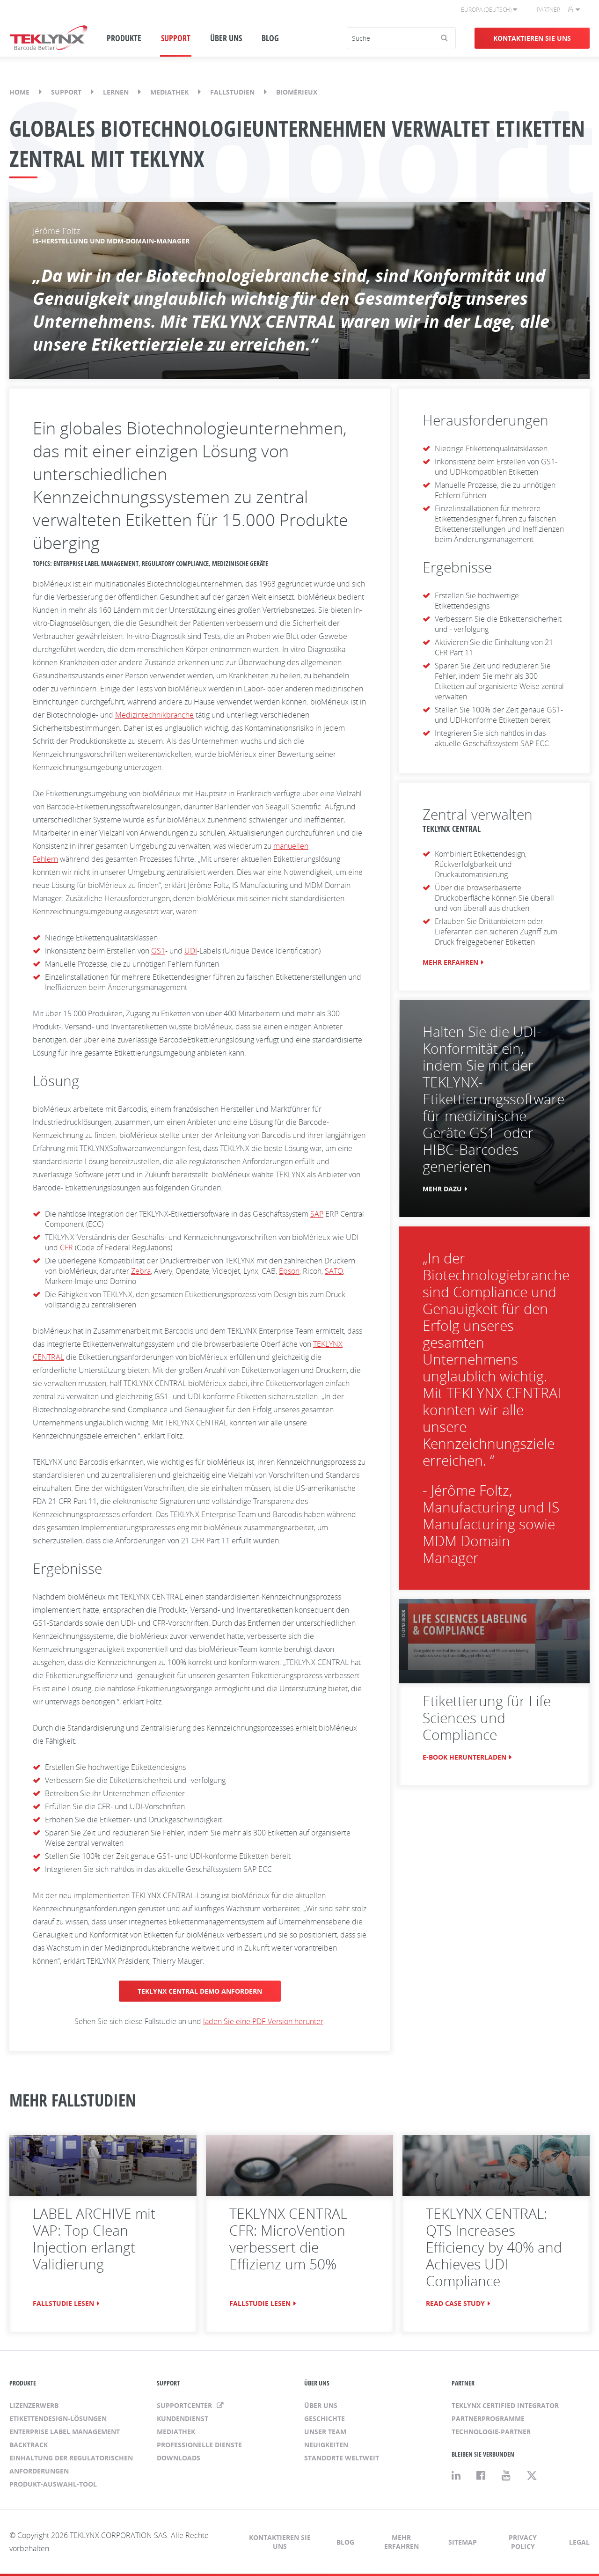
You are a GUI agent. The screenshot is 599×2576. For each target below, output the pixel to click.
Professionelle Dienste (199, 2444)
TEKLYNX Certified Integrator (505, 2405)
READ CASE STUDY (455, 2303)
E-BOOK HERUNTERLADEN (464, 1757)
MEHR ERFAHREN (450, 962)
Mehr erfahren (401, 2542)
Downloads (178, 2457)
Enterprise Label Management (64, 2431)
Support (66, 92)
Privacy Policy (523, 2542)
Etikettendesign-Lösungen (58, 2418)
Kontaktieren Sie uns (532, 38)
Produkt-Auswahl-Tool (53, 2484)
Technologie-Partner (491, 2431)
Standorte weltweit (341, 2457)
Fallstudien (232, 92)
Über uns (320, 2405)
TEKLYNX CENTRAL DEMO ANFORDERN (200, 1991)
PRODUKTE (124, 38)
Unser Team (325, 2431)
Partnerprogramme (488, 2418)
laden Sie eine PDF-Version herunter (263, 2021)
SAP (316, 1214)
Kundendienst (182, 2418)
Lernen (116, 92)
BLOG (270, 38)
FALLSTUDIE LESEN (63, 2303)
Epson (289, 1271)
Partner (548, 10)
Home (19, 92)
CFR (66, 1247)
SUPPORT (175, 38)
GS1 (158, 951)
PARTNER (463, 2382)
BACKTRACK (28, 2444)
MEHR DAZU (442, 1188)
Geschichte (324, 2418)
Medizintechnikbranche (154, 715)
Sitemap (462, 2542)
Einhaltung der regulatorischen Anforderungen (71, 2464)
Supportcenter (185, 2405)
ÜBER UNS (226, 38)
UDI (190, 951)
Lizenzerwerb (33, 2405)
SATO (334, 1271)
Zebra (141, 1271)
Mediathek (169, 92)
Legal (579, 2542)
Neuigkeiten (326, 2444)
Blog (345, 2542)
